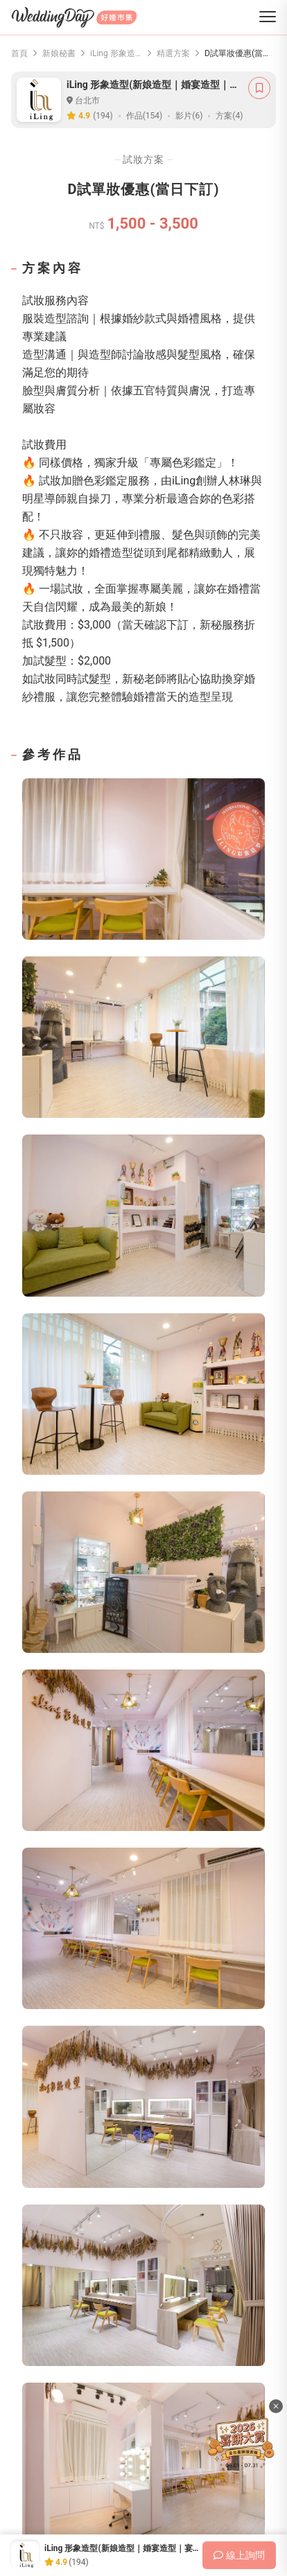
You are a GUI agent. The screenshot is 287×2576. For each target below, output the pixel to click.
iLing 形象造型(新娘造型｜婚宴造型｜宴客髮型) (116, 53)
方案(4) (229, 116)
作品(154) (144, 116)
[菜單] (267, 18)
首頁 (19, 53)
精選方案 (173, 53)
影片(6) (188, 116)
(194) (103, 116)
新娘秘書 (59, 53)
